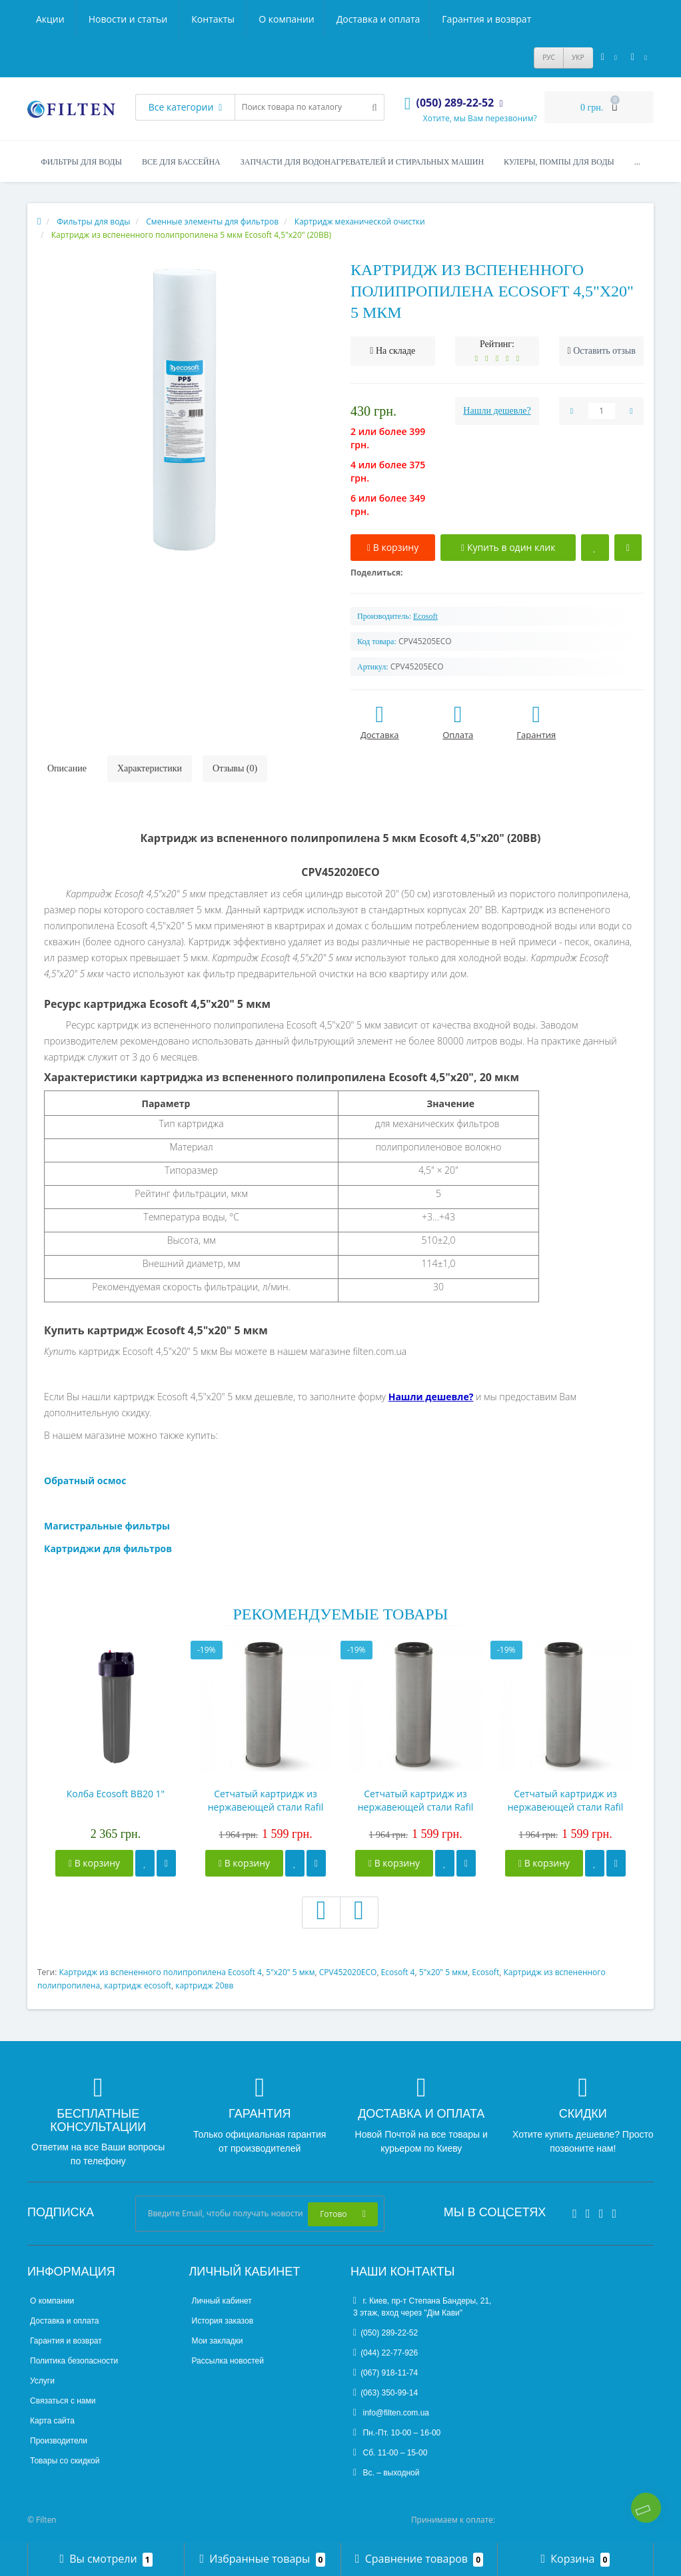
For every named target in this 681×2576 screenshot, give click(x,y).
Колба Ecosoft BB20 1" (116, 1793)
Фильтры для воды (81, 162)
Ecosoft (485, 1972)
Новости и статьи (428, 19)
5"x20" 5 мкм (290, 1972)
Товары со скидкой (64, 2460)
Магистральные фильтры (107, 1525)
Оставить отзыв (604, 351)
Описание (67, 768)
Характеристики (149, 768)
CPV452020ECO (348, 1972)
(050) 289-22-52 (385, 2333)
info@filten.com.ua (391, 2412)
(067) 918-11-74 (385, 2372)
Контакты (514, 19)
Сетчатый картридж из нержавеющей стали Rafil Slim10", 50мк (566, 1800)
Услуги (42, 2380)
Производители (58, 2440)
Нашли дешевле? (496, 411)
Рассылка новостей (228, 2360)
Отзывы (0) (235, 768)
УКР (578, 57)
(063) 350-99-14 (385, 2392)
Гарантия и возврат (268, 19)
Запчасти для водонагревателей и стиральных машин (362, 162)
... (637, 162)
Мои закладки (217, 2341)
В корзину (94, 1863)
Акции (351, 19)
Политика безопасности (74, 2360)
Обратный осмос (85, 1480)
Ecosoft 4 (398, 1972)
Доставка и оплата (158, 19)
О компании (64, 19)
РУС (548, 57)
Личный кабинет (222, 2301)
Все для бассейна (181, 162)
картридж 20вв (204, 1985)
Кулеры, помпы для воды (559, 162)
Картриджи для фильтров (108, 1548)
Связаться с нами (62, 2400)
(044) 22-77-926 (385, 2353)
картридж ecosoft (137, 1985)
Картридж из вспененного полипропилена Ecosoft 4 (160, 1972)
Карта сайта (52, 2420)
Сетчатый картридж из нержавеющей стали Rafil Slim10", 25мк (416, 1800)
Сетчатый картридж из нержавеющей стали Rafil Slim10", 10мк (266, 1800)
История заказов (223, 2321)
